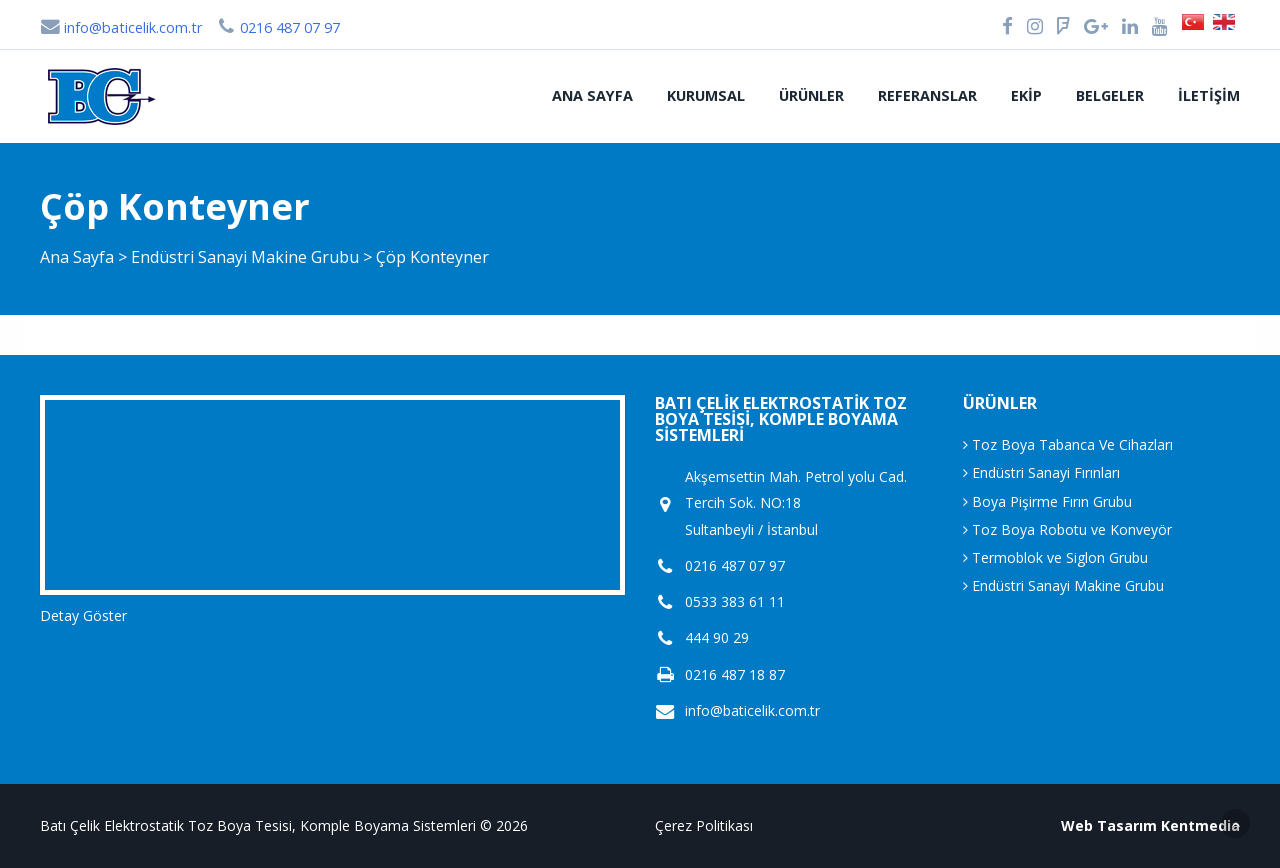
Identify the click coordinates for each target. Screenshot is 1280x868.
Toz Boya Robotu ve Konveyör (1067, 529)
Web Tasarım (1109, 825)
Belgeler (1110, 95)
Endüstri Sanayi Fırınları (1041, 472)
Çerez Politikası (704, 825)
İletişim (1209, 95)
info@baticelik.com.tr (121, 27)
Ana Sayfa (592, 95)
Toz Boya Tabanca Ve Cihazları (1068, 444)
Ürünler (811, 95)
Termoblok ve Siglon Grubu (1055, 557)
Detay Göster (83, 615)
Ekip (1026, 95)
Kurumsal (706, 95)
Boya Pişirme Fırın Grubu (1047, 501)
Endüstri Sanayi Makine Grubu (247, 257)
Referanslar (927, 95)
